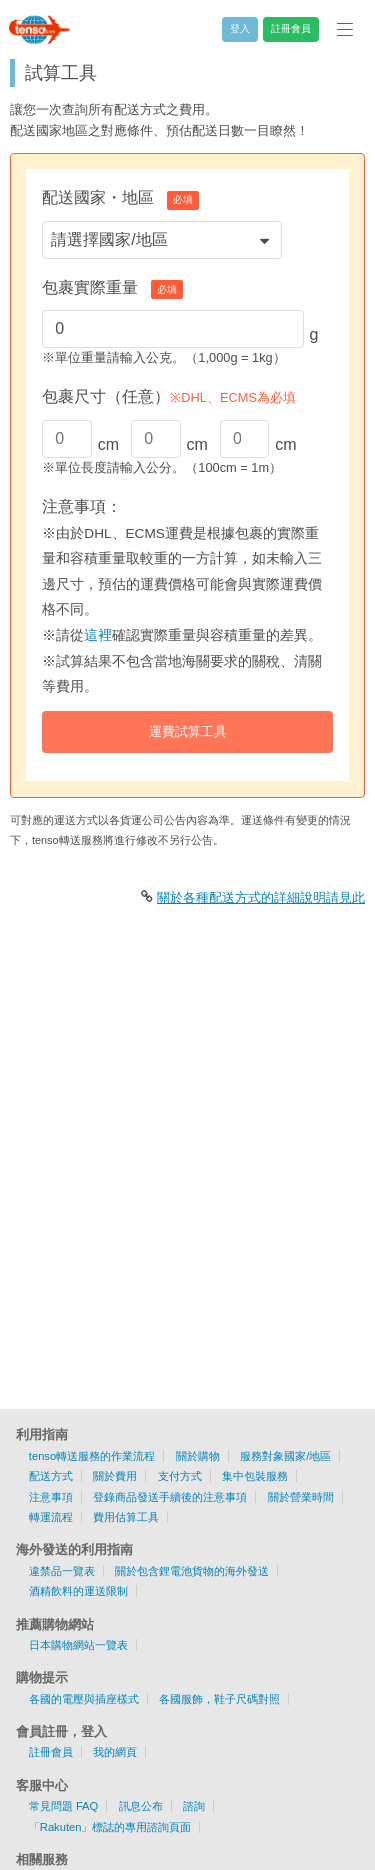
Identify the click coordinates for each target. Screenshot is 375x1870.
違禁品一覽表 (62, 1571)
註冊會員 (51, 1752)
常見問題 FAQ (64, 1806)
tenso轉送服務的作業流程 (92, 1456)
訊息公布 (141, 1806)
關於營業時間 (301, 1497)
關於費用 (115, 1476)
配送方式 (51, 1476)
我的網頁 (115, 1752)
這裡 (98, 635)
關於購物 (198, 1456)
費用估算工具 (126, 1517)
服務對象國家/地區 (285, 1456)
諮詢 (194, 1806)
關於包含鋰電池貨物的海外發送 (192, 1571)
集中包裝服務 (255, 1476)
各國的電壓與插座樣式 (84, 1699)
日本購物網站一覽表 (78, 1645)
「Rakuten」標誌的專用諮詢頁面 (110, 1827)
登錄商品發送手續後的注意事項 (170, 1497)
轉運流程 (51, 1517)
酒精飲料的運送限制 (78, 1591)
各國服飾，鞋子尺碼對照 (219, 1699)
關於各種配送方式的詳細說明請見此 (261, 897)
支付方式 (180, 1476)
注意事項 (51, 1497)
